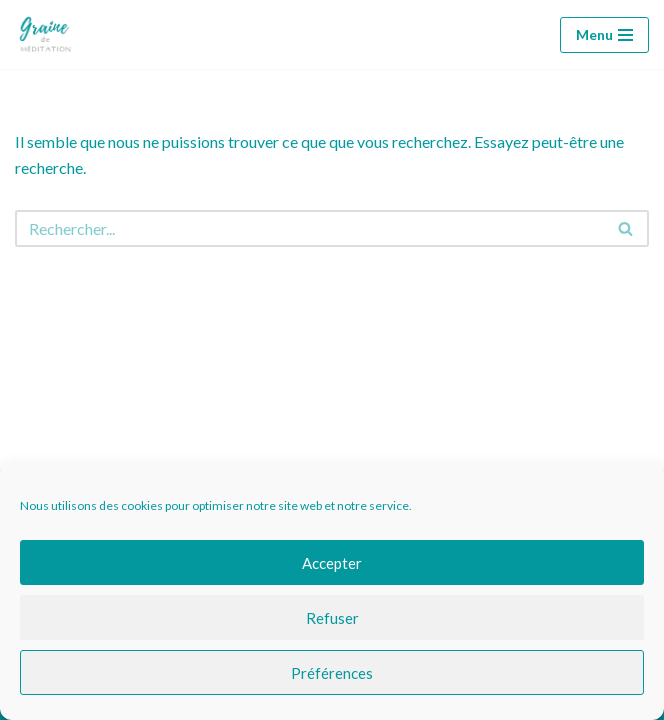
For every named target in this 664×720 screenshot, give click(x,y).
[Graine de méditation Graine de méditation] (49, 34)
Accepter (332, 563)
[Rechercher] (309, 228)
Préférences (332, 673)
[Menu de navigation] (604, 35)
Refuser (332, 618)
